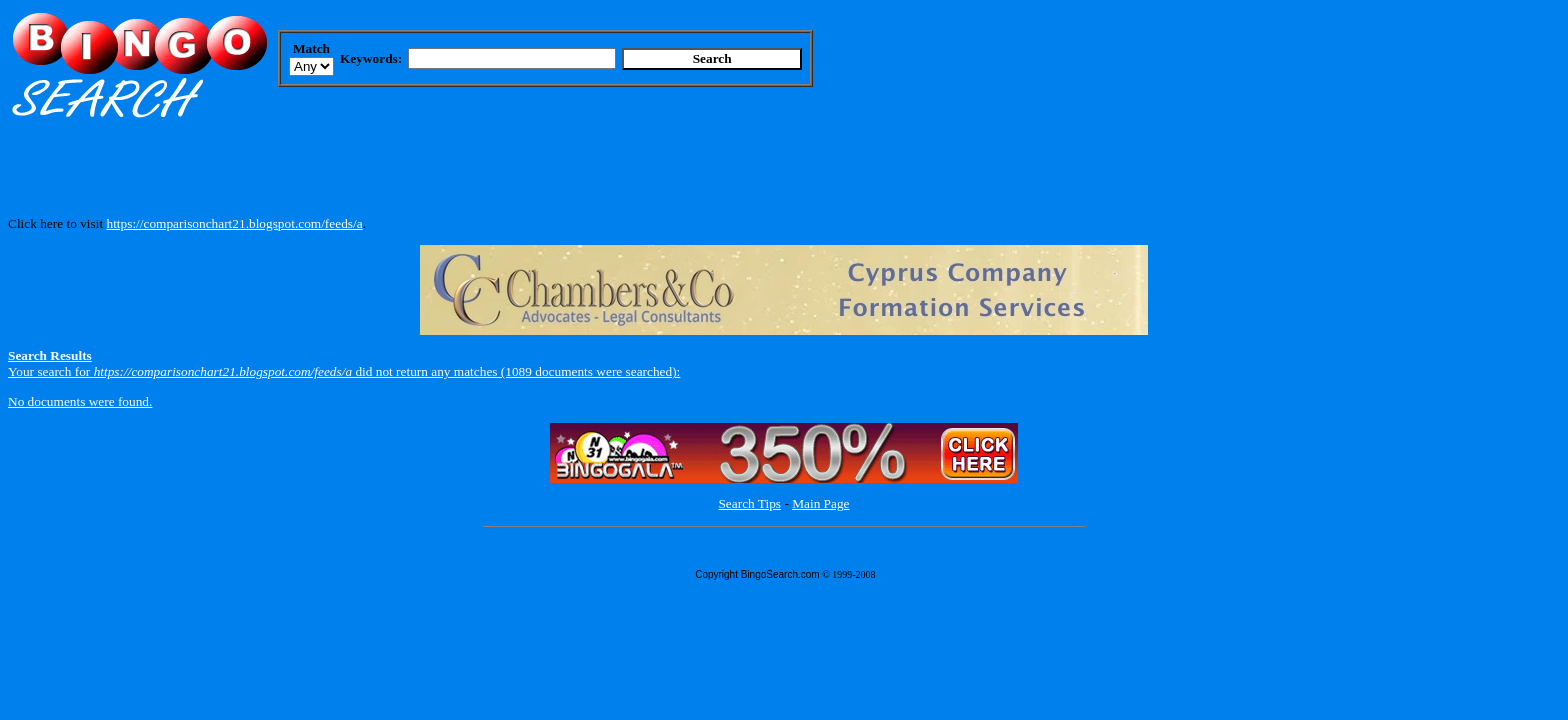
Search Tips (749, 503)
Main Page (820, 503)
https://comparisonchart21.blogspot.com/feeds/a (234, 223)
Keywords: (371, 58)
